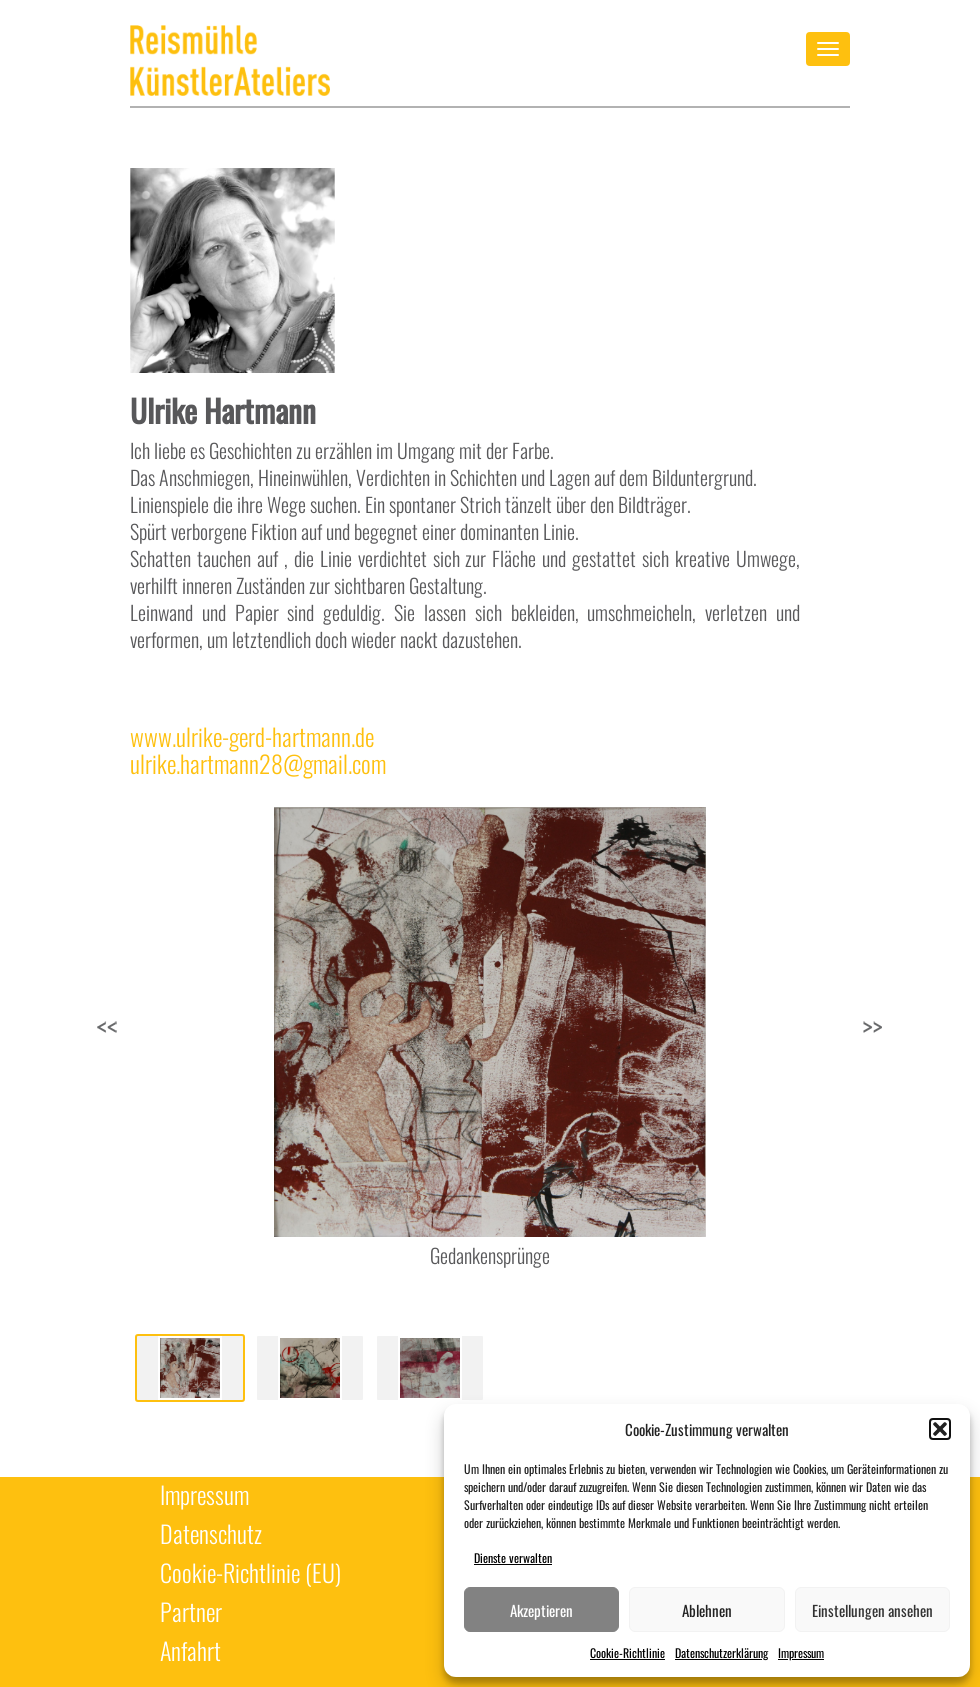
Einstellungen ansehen (872, 1610)
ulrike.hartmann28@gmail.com (258, 763)
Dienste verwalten (513, 1557)
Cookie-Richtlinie (627, 1652)
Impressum (801, 1652)
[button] (940, 1429)
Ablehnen (707, 1610)
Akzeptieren (541, 1610)
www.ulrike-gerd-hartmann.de (252, 736)
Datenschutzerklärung (721, 1652)
